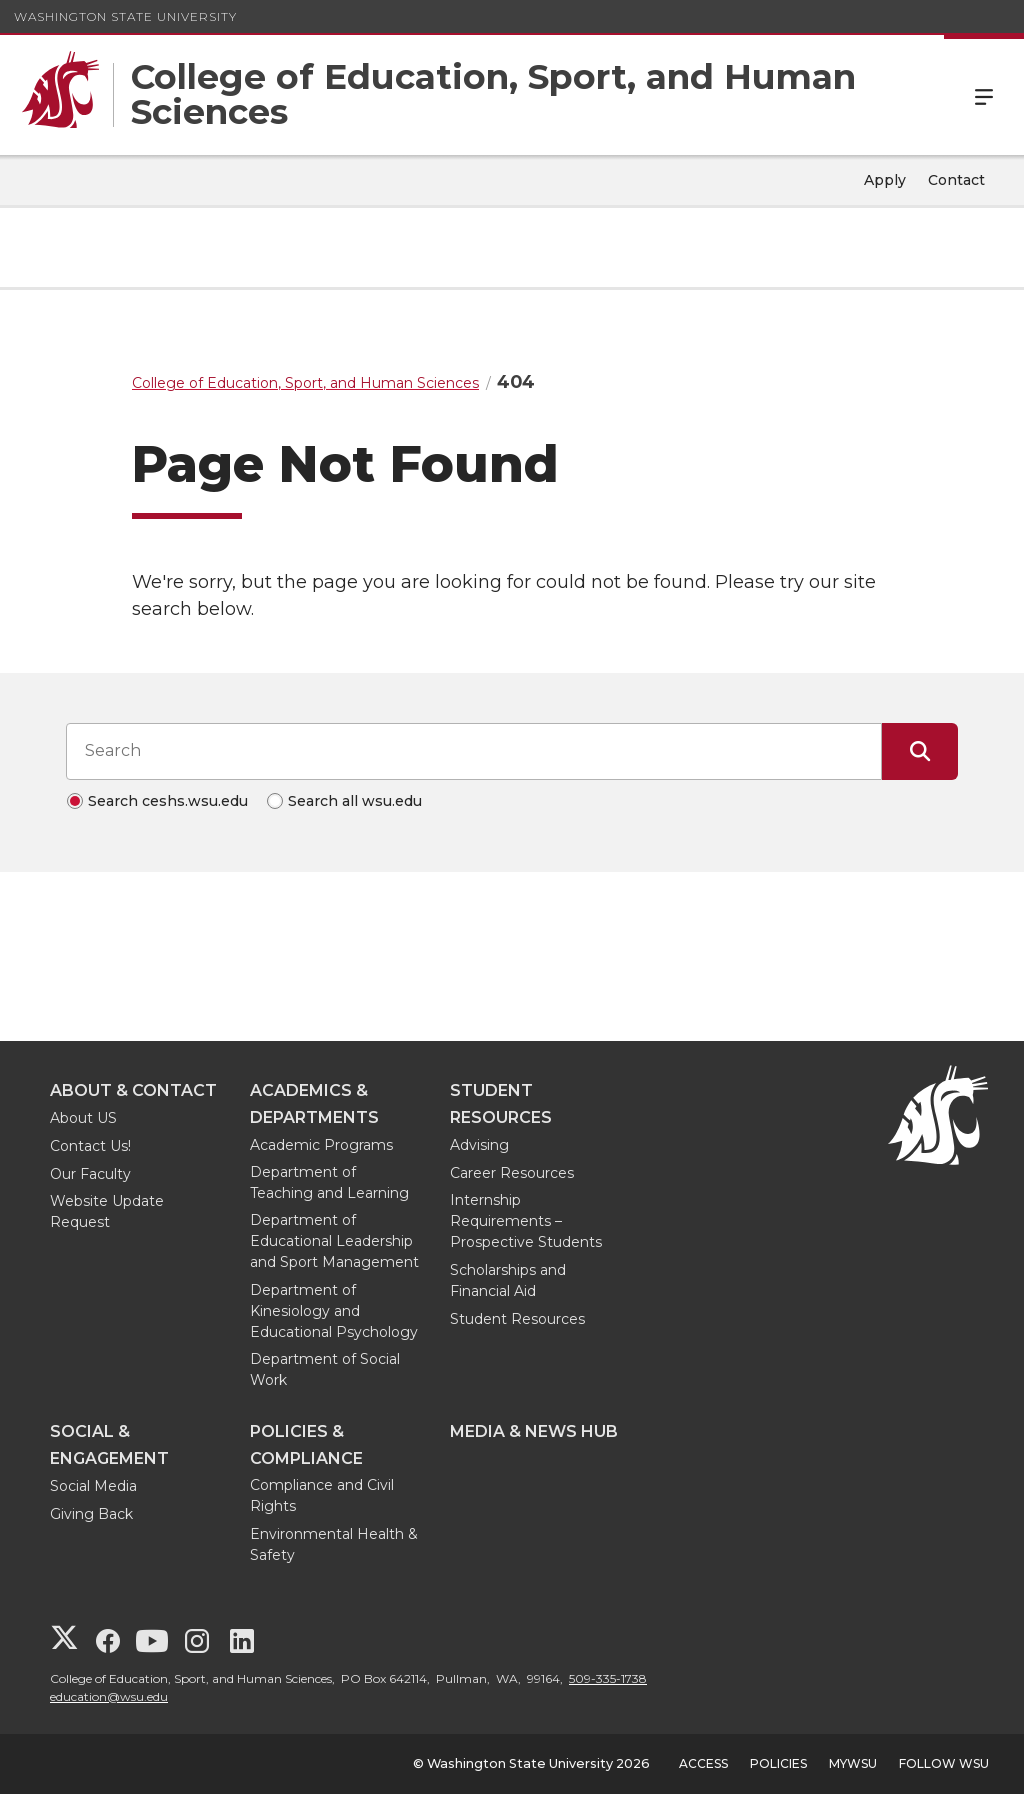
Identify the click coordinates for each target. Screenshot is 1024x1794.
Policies (778, 1763)
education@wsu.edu (109, 1696)
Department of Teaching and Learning (329, 1182)
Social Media (93, 1486)
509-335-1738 (608, 1678)
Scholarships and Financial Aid (508, 1280)
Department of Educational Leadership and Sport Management (334, 1241)
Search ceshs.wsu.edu (168, 801)
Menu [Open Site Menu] (984, 95)
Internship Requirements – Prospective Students (526, 1221)
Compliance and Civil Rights (322, 1495)
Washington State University (125, 16)
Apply (885, 180)
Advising (479, 1145)
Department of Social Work (325, 1369)
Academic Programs (321, 1145)
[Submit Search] (920, 751)
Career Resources (512, 1173)
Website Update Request (107, 1211)
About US (83, 1118)
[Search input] (474, 751)
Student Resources (517, 1319)
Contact (956, 180)
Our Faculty (90, 1174)
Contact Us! (90, 1146)
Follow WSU (944, 1763)
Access (703, 1763)
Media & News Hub (534, 1431)
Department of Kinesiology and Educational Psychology (334, 1311)
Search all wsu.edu (355, 801)
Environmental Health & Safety (334, 1544)
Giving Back (91, 1514)
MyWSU (853, 1763)
